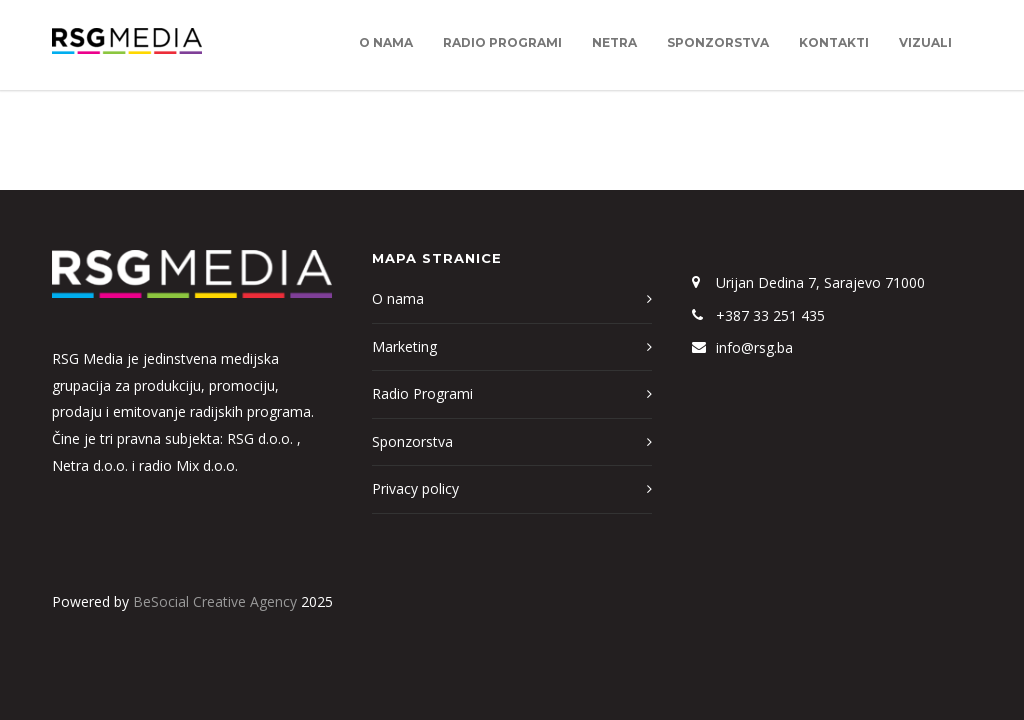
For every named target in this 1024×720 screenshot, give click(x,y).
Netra (614, 42)
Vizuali (925, 42)
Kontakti (834, 42)
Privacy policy (415, 488)
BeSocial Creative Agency (215, 601)
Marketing (404, 346)
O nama (386, 42)
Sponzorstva (718, 42)
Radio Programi (502, 42)
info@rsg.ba (754, 347)
